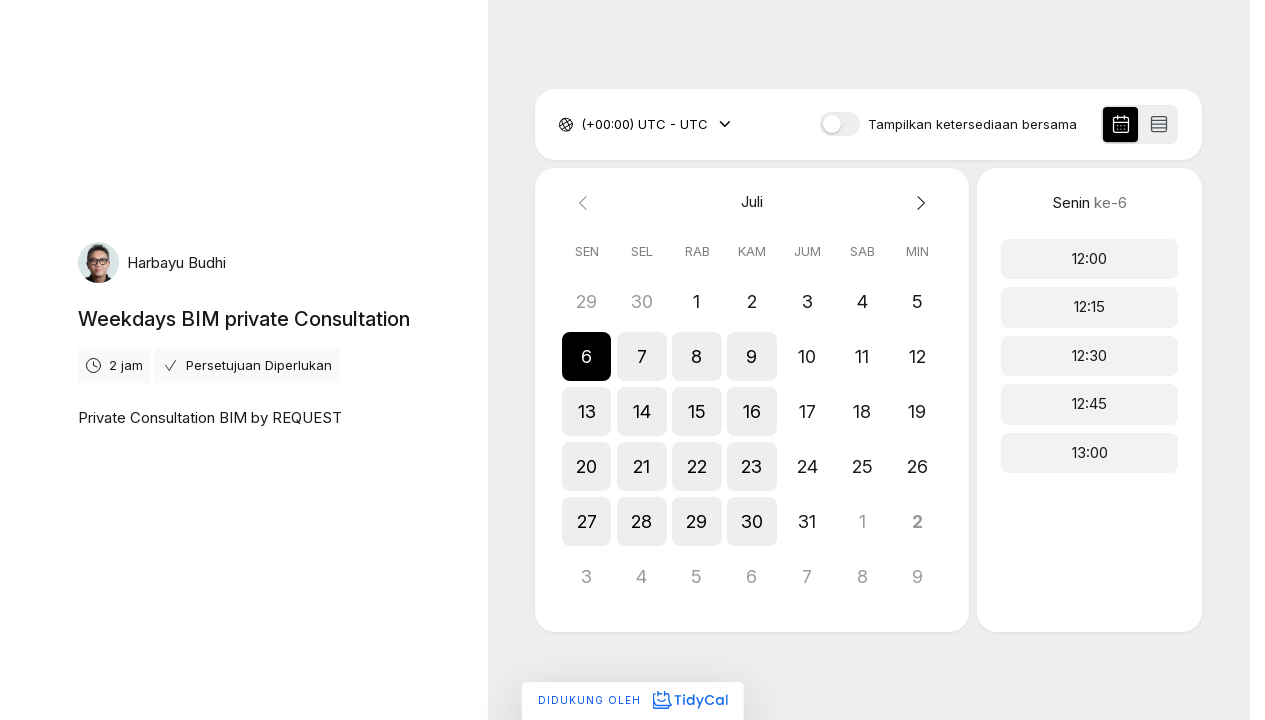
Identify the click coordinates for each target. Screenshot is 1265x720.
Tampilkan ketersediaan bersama (972, 124)
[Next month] (917, 202)
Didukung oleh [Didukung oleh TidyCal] (632, 700)
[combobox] (583, 125)
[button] (586, 356)
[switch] (840, 124)
